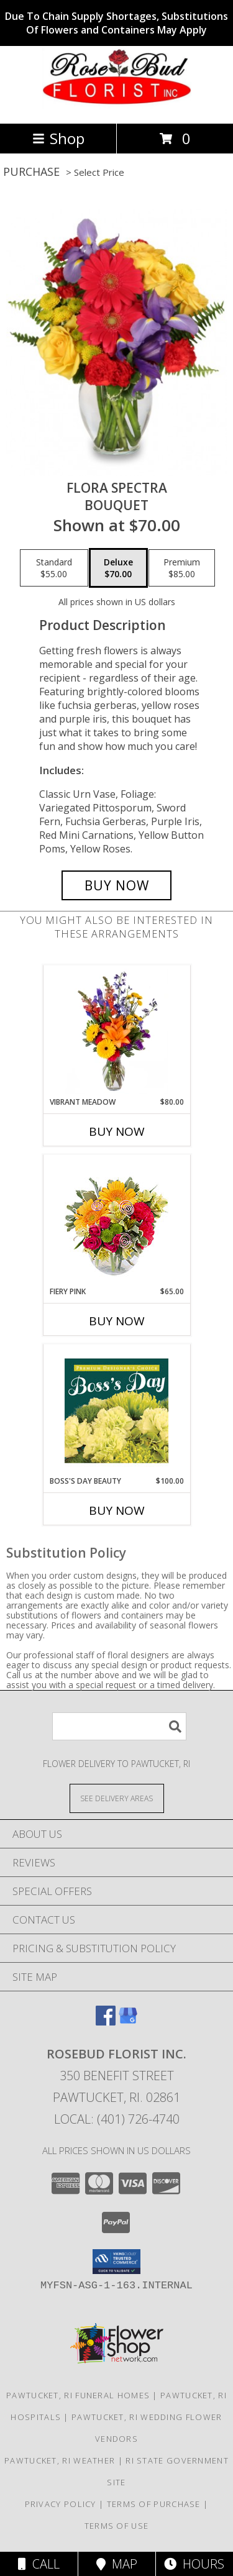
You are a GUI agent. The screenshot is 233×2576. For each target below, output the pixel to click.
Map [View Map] (116, 2563)
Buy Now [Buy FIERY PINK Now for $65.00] (117, 1321)
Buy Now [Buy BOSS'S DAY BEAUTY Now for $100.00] (117, 1510)
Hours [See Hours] (194, 2563)
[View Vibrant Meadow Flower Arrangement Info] (116, 1031)
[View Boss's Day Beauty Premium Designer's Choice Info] (116, 1410)
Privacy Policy (60, 2504)
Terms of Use (117, 2525)
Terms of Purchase (154, 2504)
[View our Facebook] (106, 2021)
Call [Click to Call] (39, 2563)
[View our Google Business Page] (128, 2021)
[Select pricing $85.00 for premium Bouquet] (181, 568)
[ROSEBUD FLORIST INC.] (116, 105)
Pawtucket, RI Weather (59, 2460)
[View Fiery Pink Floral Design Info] (116, 1221)
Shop (58, 138)
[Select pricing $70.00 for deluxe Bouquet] (118, 568)
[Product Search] (119, 1726)
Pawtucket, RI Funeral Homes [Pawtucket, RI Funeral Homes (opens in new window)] (78, 2395)
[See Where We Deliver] (117, 1798)
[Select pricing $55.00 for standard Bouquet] (54, 568)
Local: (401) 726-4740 (117, 2119)
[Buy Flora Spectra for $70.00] (117, 885)
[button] (116, 2261)
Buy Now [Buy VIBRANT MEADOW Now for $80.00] (117, 1131)
